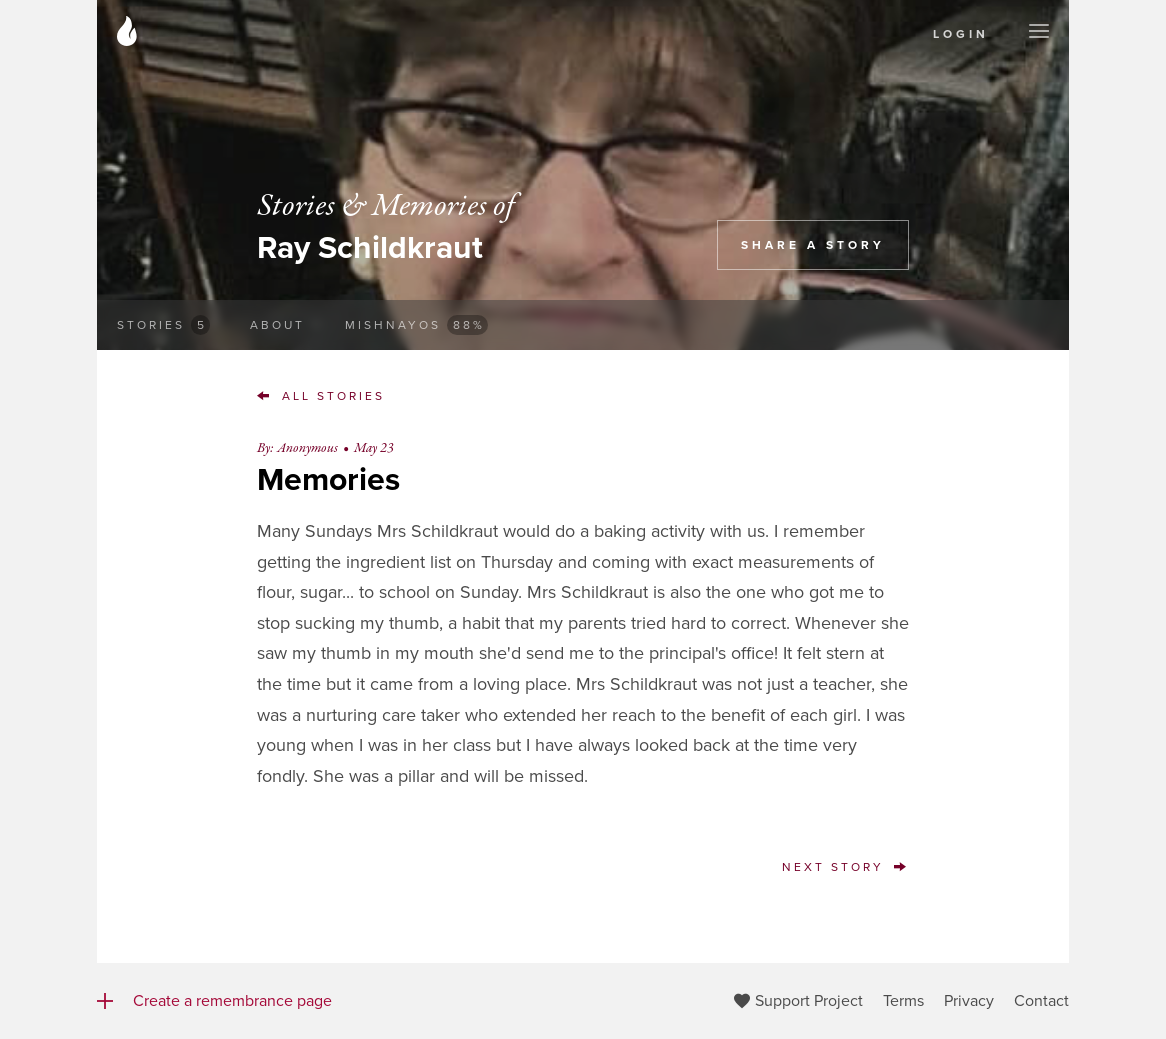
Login (961, 34)
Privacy (969, 1001)
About (277, 325)
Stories (163, 325)
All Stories (321, 396)
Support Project (798, 1001)
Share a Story (813, 245)
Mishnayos (416, 325)
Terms (903, 1001)
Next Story (845, 867)
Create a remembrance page (214, 1001)
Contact (1041, 1001)
